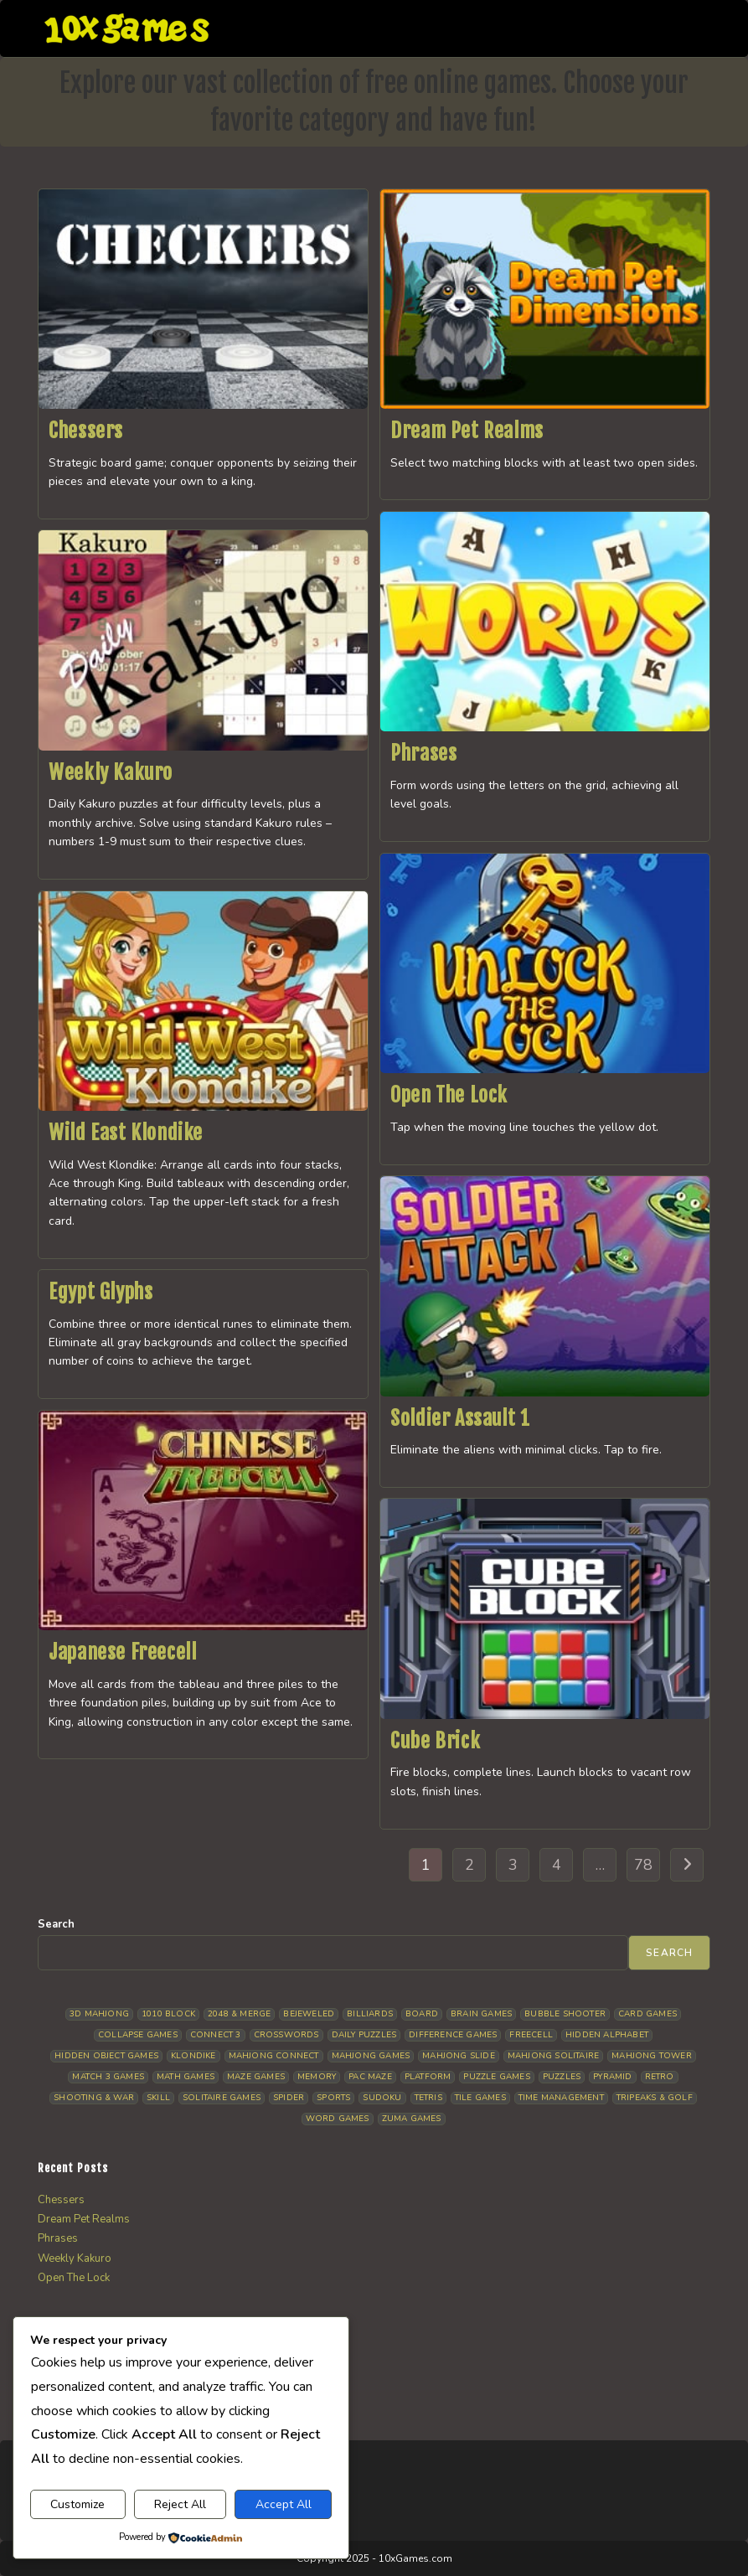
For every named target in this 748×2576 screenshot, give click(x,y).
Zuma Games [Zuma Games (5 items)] (411, 2118)
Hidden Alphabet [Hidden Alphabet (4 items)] (606, 2035)
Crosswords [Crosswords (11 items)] (286, 2035)
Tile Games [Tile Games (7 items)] (480, 2098)
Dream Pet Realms (467, 430)
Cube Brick (435, 1740)
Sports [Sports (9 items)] (333, 2098)
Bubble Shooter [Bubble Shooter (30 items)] (565, 2014)
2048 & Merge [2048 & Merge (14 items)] (239, 2014)
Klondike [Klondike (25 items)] (193, 2056)
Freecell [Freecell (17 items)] (531, 2035)
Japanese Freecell (122, 1652)
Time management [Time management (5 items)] (561, 2098)
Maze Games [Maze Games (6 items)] (256, 2077)
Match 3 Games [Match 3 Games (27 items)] (108, 2077)
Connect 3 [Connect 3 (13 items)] (215, 2035)
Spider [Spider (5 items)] (288, 2098)
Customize (77, 2504)
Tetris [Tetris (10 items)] (428, 2098)
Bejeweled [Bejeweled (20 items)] (308, 2014)
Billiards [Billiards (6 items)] (370, 2014)
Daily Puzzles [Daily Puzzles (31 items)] (364, 2035)
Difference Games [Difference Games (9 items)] (453, 2035)
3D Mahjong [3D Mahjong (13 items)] (99, 2014)
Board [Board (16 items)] (421, 2014)
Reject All (180, 2504)
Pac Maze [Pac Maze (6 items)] (370, 2077)
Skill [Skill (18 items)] (158, 2098)
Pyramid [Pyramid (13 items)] (612, 2077)
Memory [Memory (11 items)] (316, 2077)
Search (56, 1924)
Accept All (283, 2504)
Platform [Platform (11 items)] (428, 2077)
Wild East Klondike (126, 1132)
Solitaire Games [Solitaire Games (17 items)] (222, 2098)
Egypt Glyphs (100, 1291)
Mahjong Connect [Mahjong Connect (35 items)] (274, 2056)
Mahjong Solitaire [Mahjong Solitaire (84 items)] (553, 2056)
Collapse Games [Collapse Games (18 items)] (138, 2035)
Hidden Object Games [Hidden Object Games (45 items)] (106, 2056)
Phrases (423, 753)
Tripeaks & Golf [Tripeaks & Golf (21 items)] (654, 2098)
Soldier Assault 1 (459, 1418)
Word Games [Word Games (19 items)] (337, 2118)
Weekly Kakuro (111, 772)
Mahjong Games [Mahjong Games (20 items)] (371, 2056)
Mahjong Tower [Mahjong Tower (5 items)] (651, 2056)
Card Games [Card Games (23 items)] (647, 2014)
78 (643, 1865)
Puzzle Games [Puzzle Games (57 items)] (496, 2077)
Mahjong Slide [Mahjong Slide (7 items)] (458, 2056)
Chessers (86, 430)
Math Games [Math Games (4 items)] (185, 2077)
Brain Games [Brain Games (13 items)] (481, 2014)
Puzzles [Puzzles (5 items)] (561, 2077)
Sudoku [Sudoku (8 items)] (382, 2098)
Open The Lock (449, 1094)
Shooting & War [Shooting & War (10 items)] (94, 2098)
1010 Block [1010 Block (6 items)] (168, 2014)
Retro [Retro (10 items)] (659, 2077)
